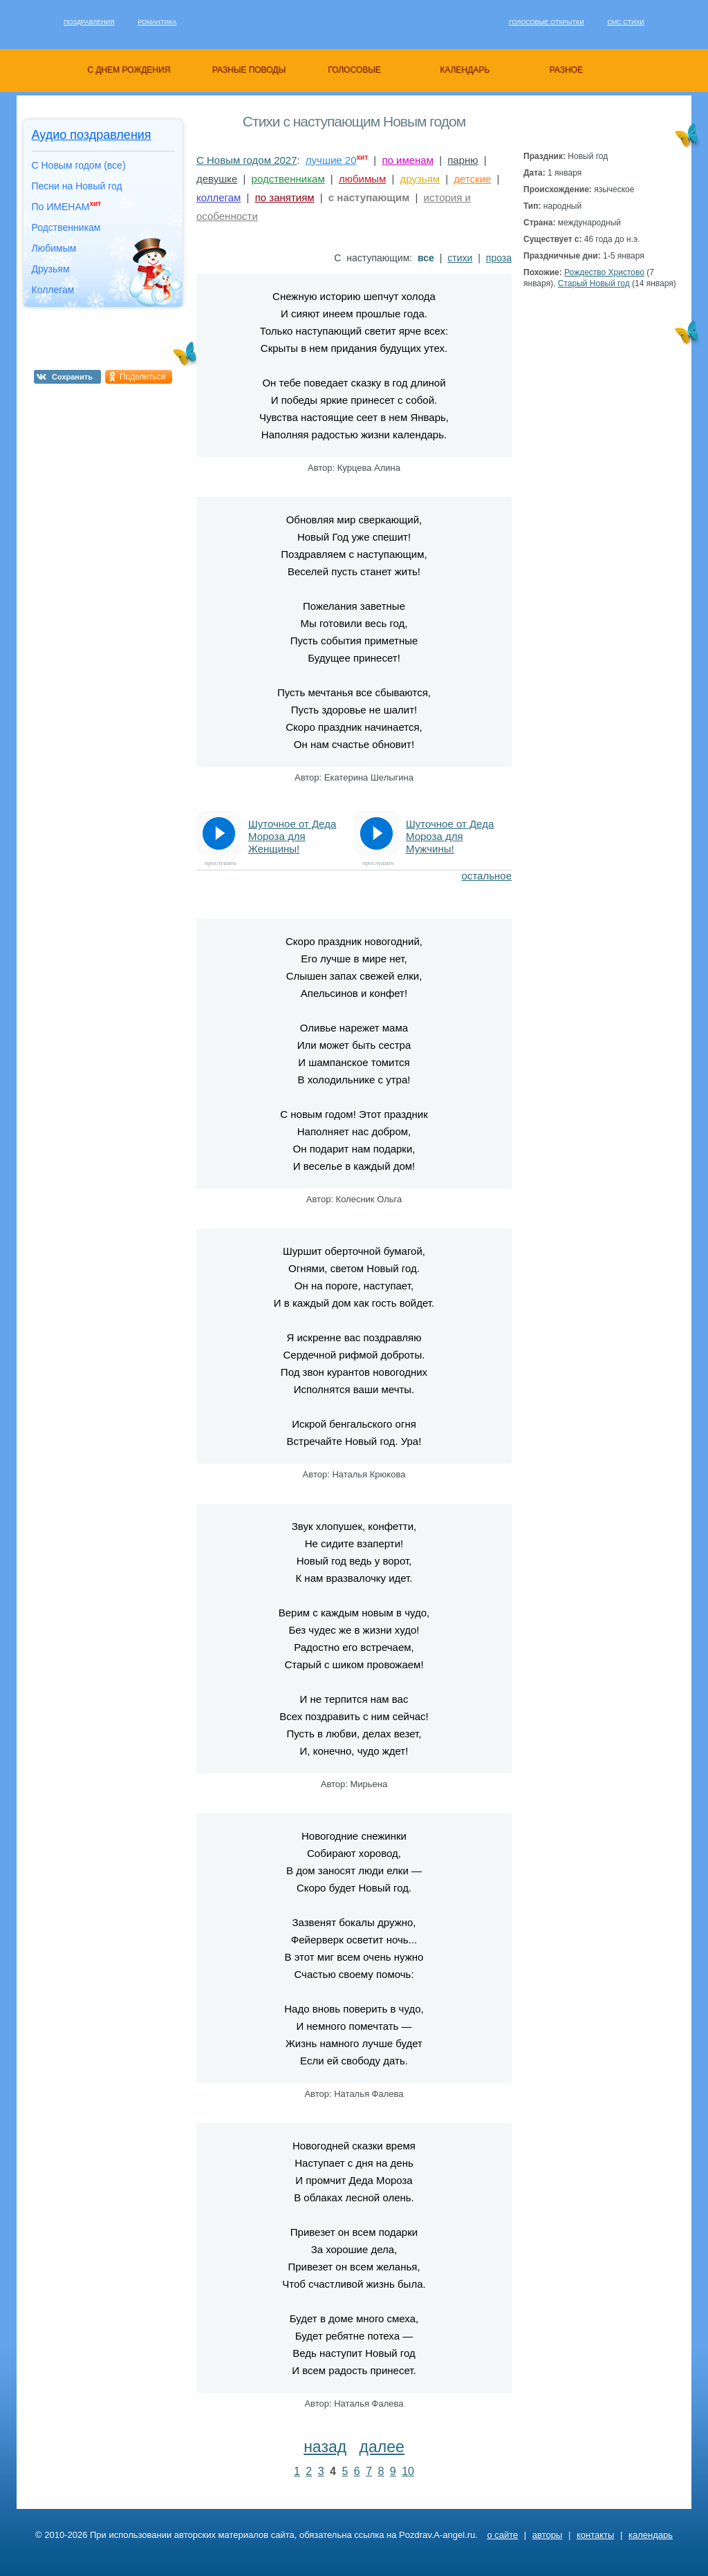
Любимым (54, 248)
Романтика (157, 22)
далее (382, 2447)
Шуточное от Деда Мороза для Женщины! (292, 836)
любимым (362, 179)
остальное (487, 875)
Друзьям (51, 268)
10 (408, 2471)
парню (462, 160)
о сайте (502, 2535)
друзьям (420, 179)
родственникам (288, 179)
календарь (465, 70)
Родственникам (66, 227)
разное (566, 70)
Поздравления (89, 22)
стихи (459, 257)
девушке (216, 179)
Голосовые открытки (546, 22)
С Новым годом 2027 (246, 160)
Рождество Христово (604, 272)
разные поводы (249, 70)
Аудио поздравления (91, 135)
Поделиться (142, 377)
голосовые (354, 70)
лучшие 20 (331, 160)
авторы (547, 2535)
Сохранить (72, 377)
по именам (408, 160)
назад (325, 2447)
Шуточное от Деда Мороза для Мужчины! (450, 836)
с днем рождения (128, 70)
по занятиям (285, 197)
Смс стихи (625, 22)
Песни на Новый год (77, 186)
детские (472, 179)
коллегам (218, 197)
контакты (595, 2535)
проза (499, 257)
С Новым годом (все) (79, 165)
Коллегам (53, 289)
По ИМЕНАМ (67, 206)
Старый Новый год (594, 283)
